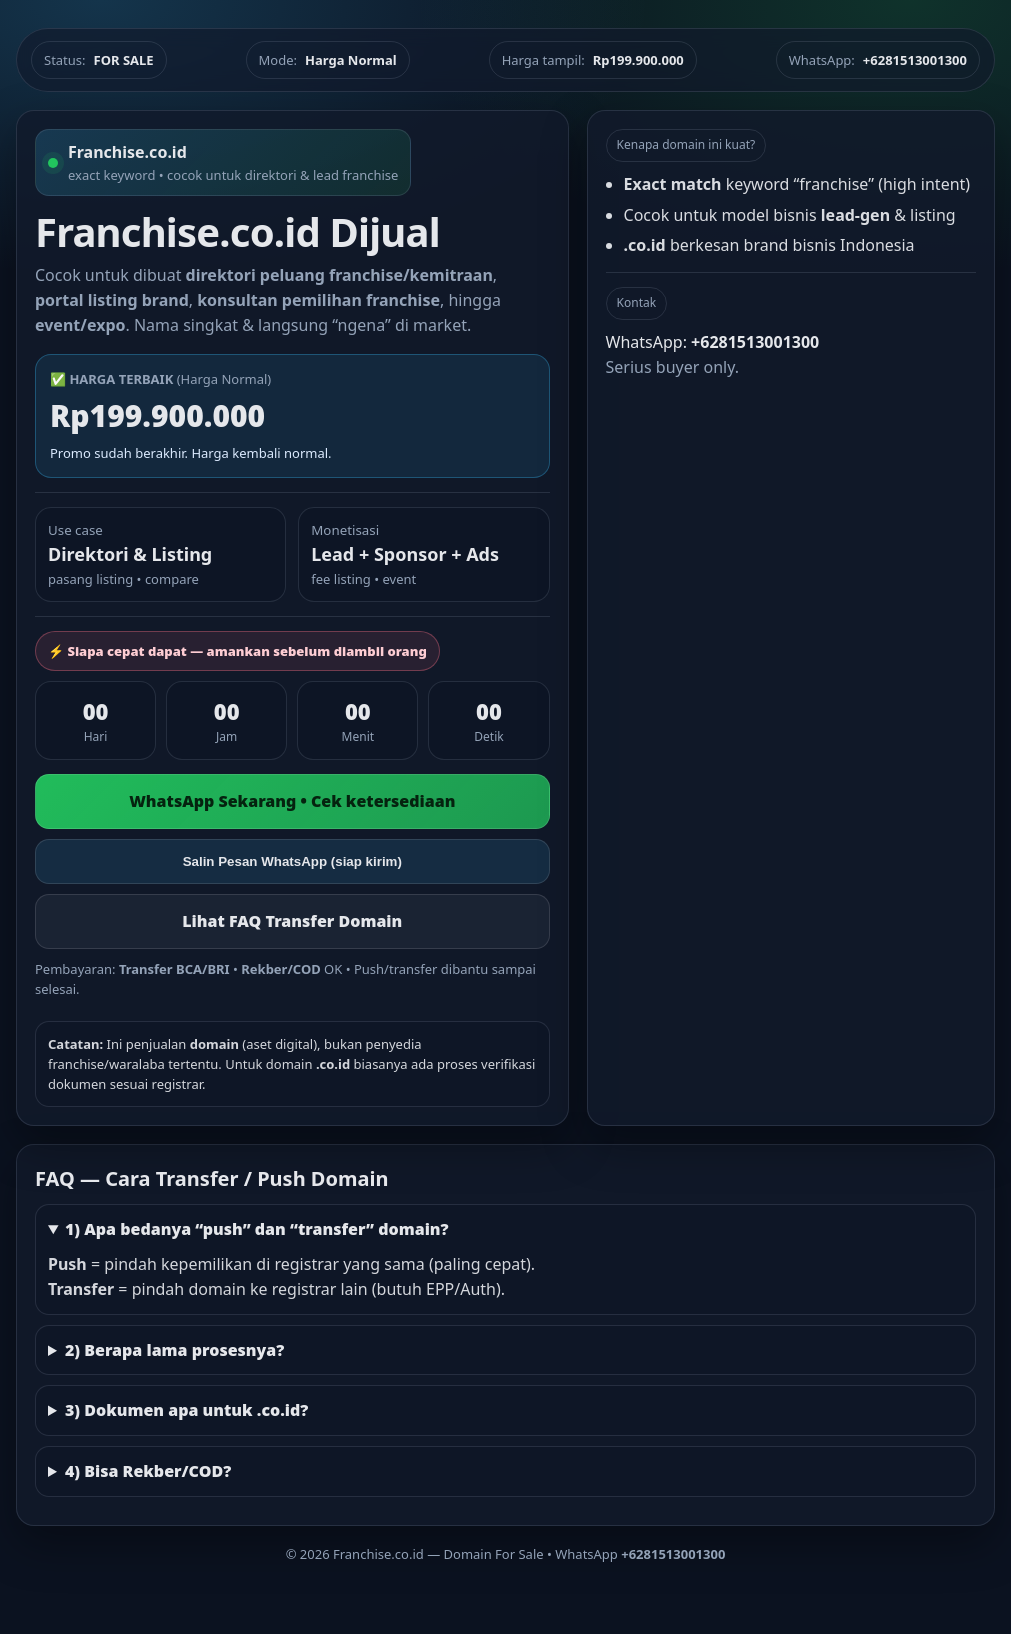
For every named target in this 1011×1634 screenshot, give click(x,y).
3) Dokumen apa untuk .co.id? (187, 1410)
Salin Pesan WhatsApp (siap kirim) (292, 861)
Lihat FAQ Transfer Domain (292, 921)
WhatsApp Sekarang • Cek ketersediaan (292, 801)
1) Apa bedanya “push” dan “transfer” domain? (257, 1229)
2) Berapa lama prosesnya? (174, 1350)
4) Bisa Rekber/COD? (148, 1471)
